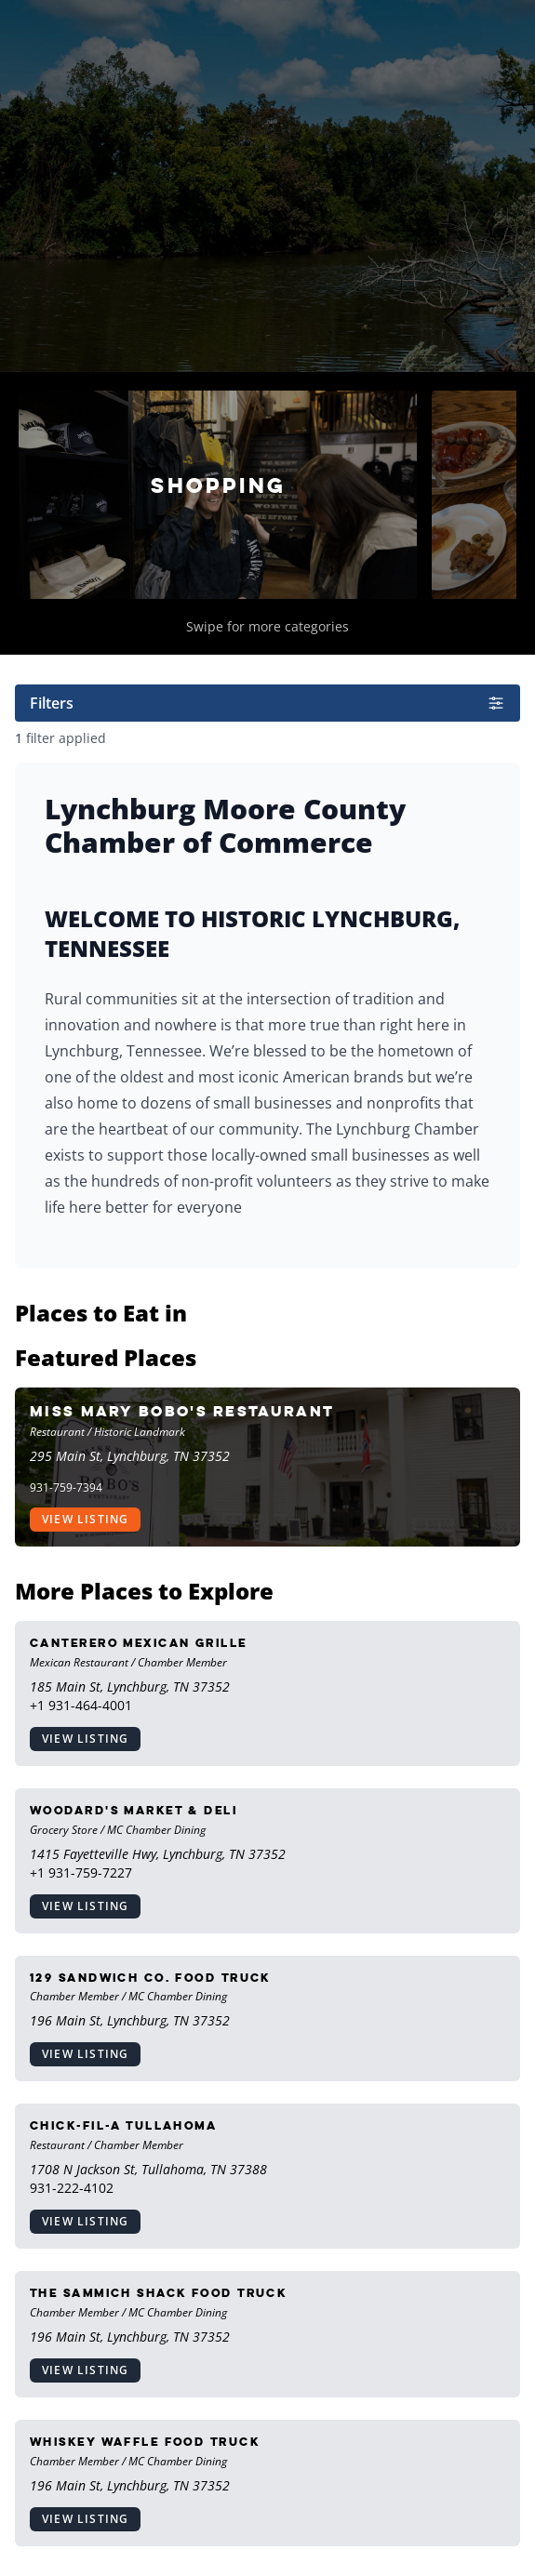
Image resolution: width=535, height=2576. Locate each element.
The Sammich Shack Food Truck (158, 2293)
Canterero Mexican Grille (138, 1643)
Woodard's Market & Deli (133, 1810)
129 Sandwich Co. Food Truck (150, 1977)
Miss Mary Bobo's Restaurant (182, 1411)
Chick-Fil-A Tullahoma (123, 2125)
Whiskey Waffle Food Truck (145, 2442)
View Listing (85, 1519)
